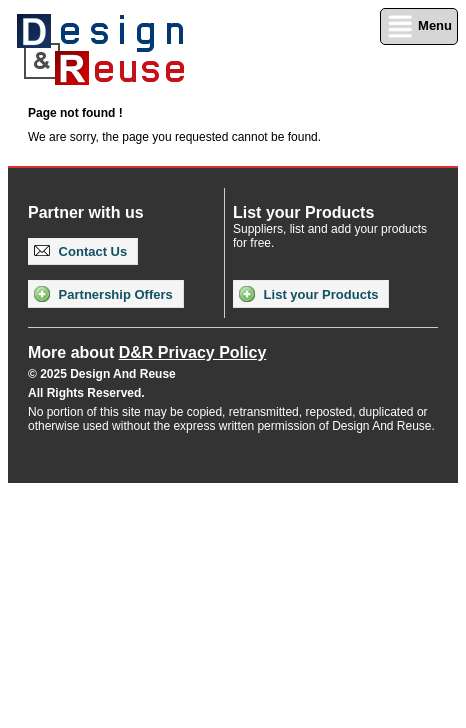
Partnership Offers (103, 294)
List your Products (308, 294)
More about (147, 352)
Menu (419, 26)
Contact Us (80, 251)
